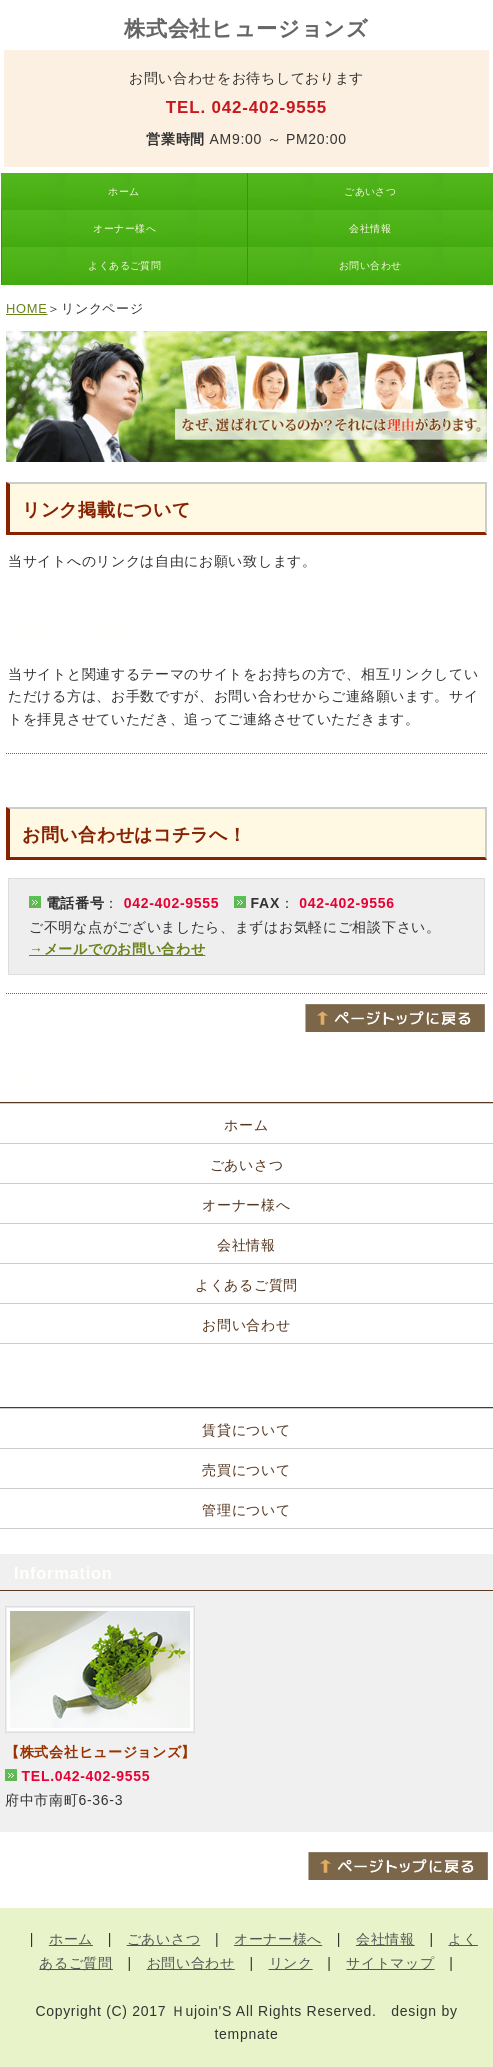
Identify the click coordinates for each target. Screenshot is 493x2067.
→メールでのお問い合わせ (117, 949)
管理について (246, 1510)
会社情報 (370, 228)
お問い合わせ (370, 265)
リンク (291, 1963)
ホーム (123, 191)
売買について (246, 1470)
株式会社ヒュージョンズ (246, 28)
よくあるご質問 (124, 265)
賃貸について (246, 1430)
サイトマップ (390, 1963)
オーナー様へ (124, 228)
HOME (26, 308)
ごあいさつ (370, 191)
